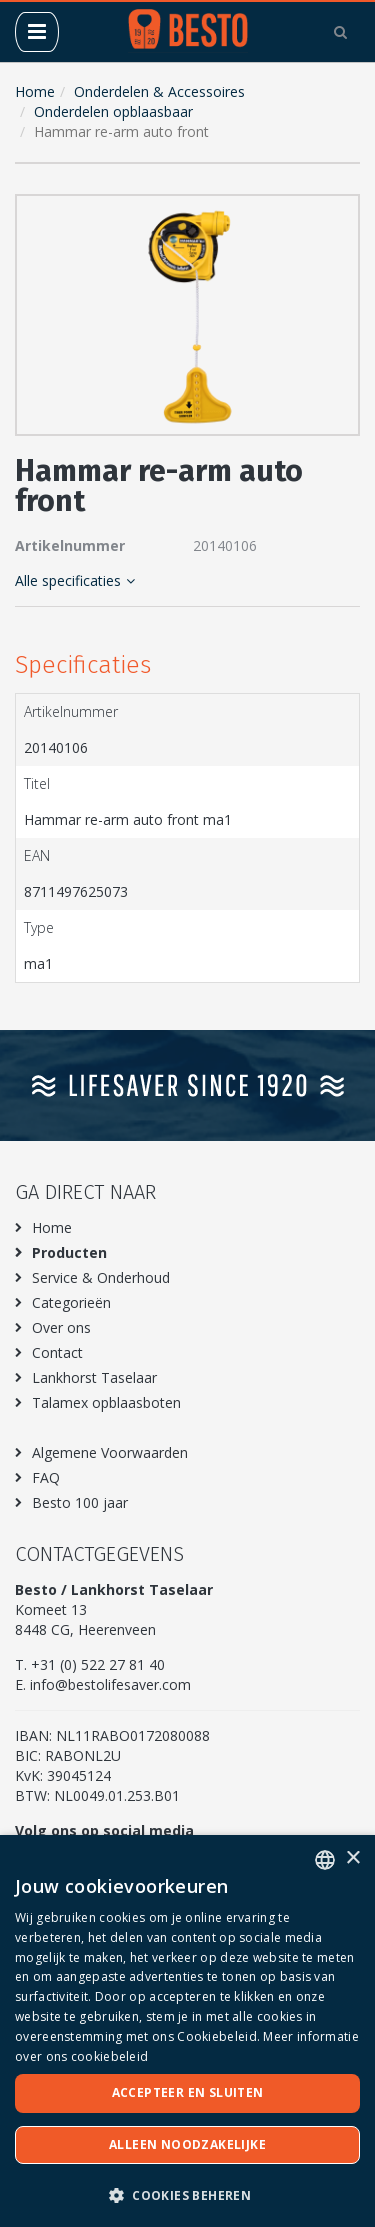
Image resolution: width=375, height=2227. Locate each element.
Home (35, 91)
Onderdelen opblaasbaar (113, 111)
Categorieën (71, 1302)
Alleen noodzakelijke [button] (187, 2144)
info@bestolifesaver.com (110, 1684)
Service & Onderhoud (101, 1277)
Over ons (61, 1327)
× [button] (352, 1858)
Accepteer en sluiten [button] (188, 2092)
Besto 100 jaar (80, 1502)
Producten (69, 1252)
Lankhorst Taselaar (94, 1377)
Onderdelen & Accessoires (159, 91)
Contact (57, 1352)
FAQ (46, 1477)
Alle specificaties (75, 580)
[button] (340, 214)
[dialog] (187, 2031)
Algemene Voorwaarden (110, 1452)
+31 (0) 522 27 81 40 (98, 1664)
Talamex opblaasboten (106, 1402)
